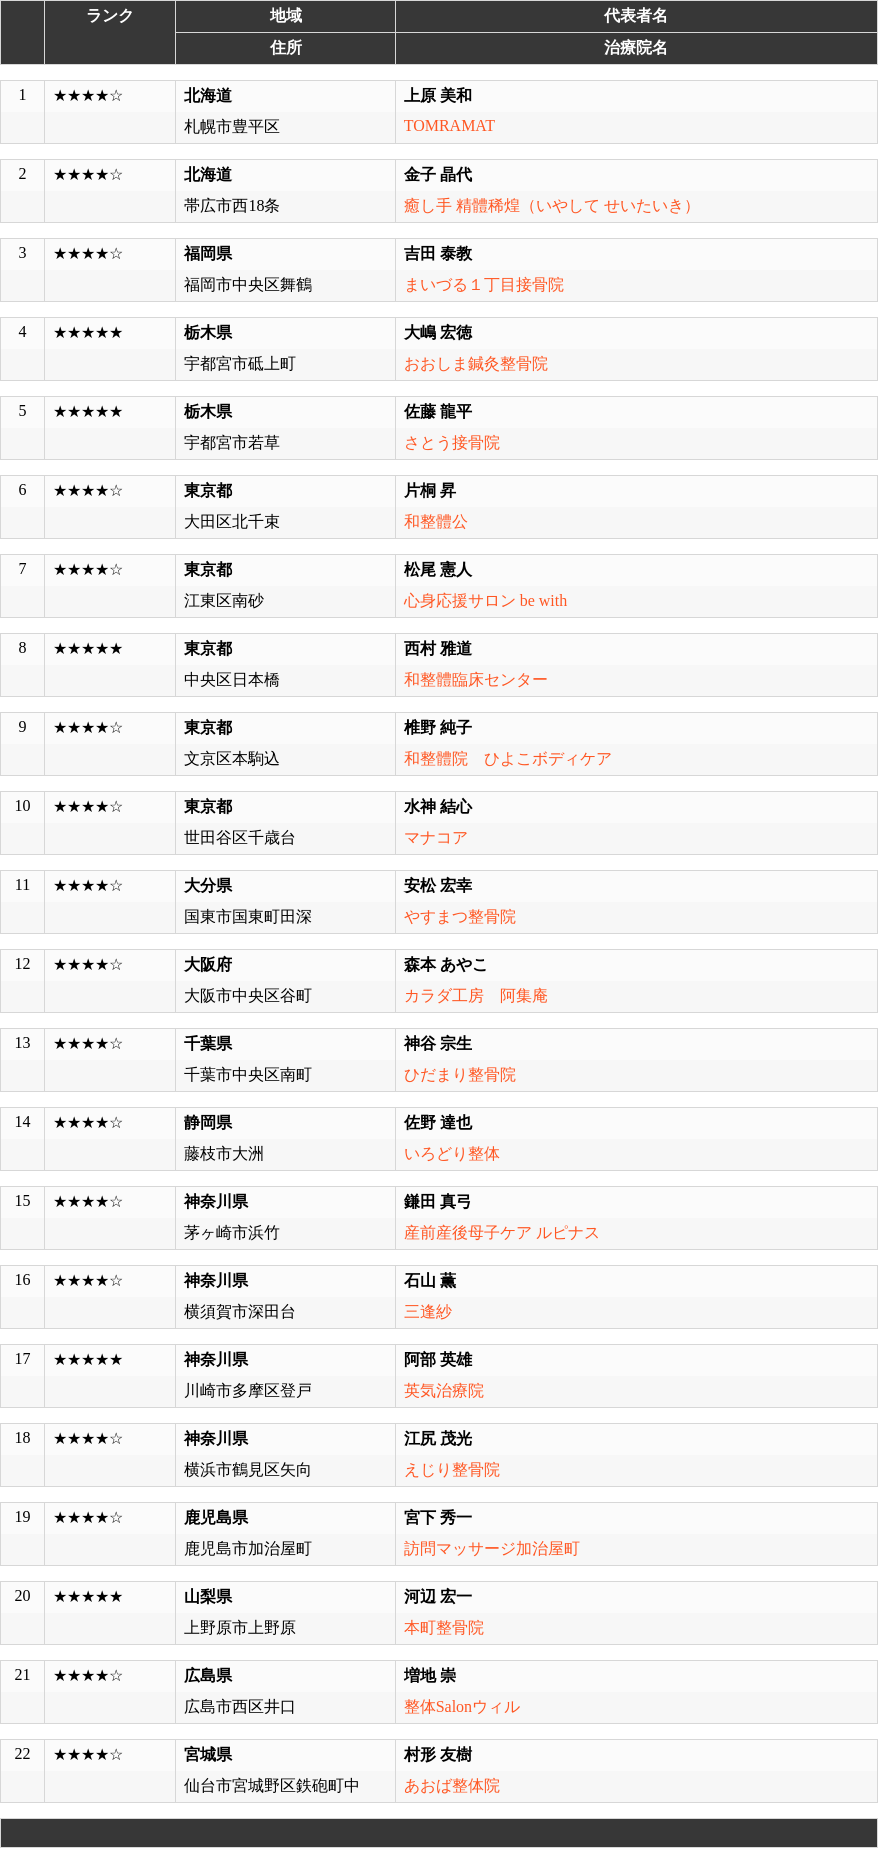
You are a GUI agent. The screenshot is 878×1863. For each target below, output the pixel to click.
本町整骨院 (444, 1627)
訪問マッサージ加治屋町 (492, 1548)
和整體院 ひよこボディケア (508, 758)
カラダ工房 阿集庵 (476, 995)
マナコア (436, 837)
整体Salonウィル (462, 1706)
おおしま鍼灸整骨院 (476, 363)
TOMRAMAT (449, 125)
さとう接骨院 (452, 442)
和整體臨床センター (476, 679)
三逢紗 (428, 1311)
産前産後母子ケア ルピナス (502, 1232)
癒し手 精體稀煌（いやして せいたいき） (552, 205)
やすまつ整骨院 (460, 916)
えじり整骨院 (452, 1469)
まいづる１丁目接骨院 (484, 284)
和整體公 (436, 521)
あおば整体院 (452, 1785)
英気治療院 (444, 1390)
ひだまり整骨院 (460, 1074)
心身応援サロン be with (486, 600)
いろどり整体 (452, 1153)
